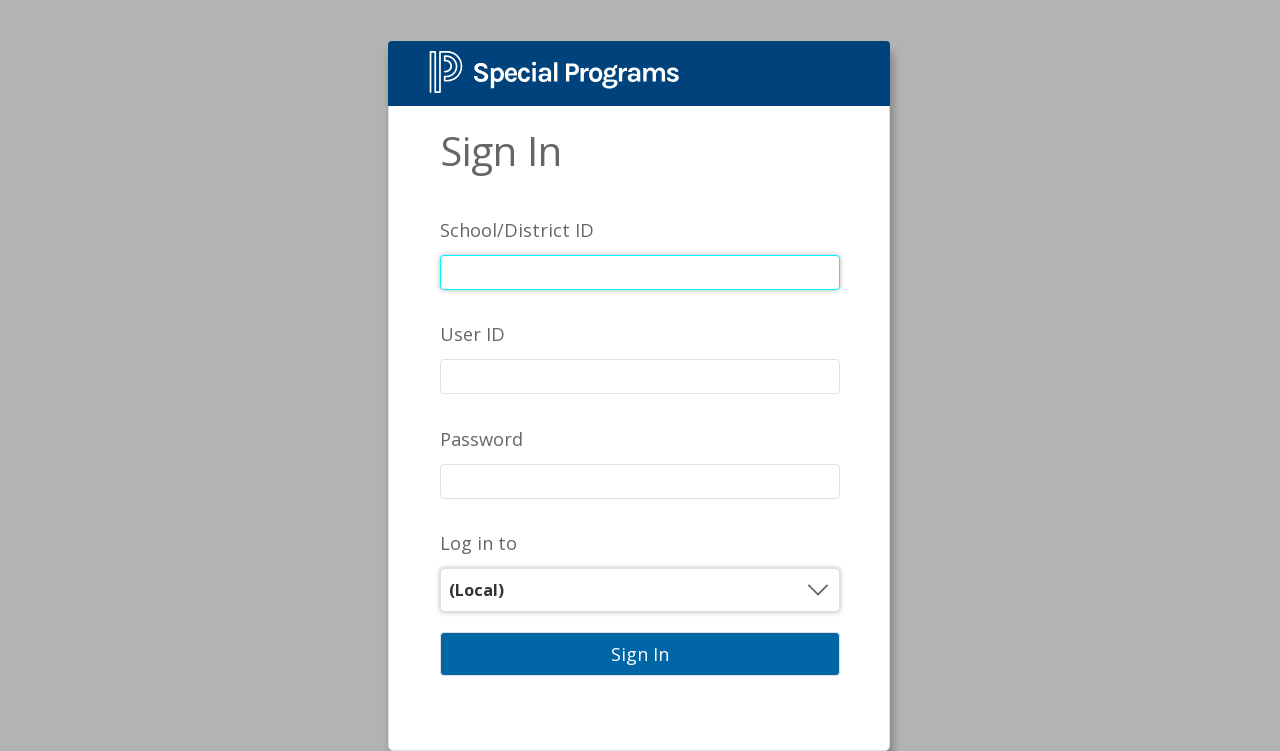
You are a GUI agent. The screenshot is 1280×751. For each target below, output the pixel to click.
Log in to (478, 543)
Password (481, 439)
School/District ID (517, 230)
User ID (472, 334)
